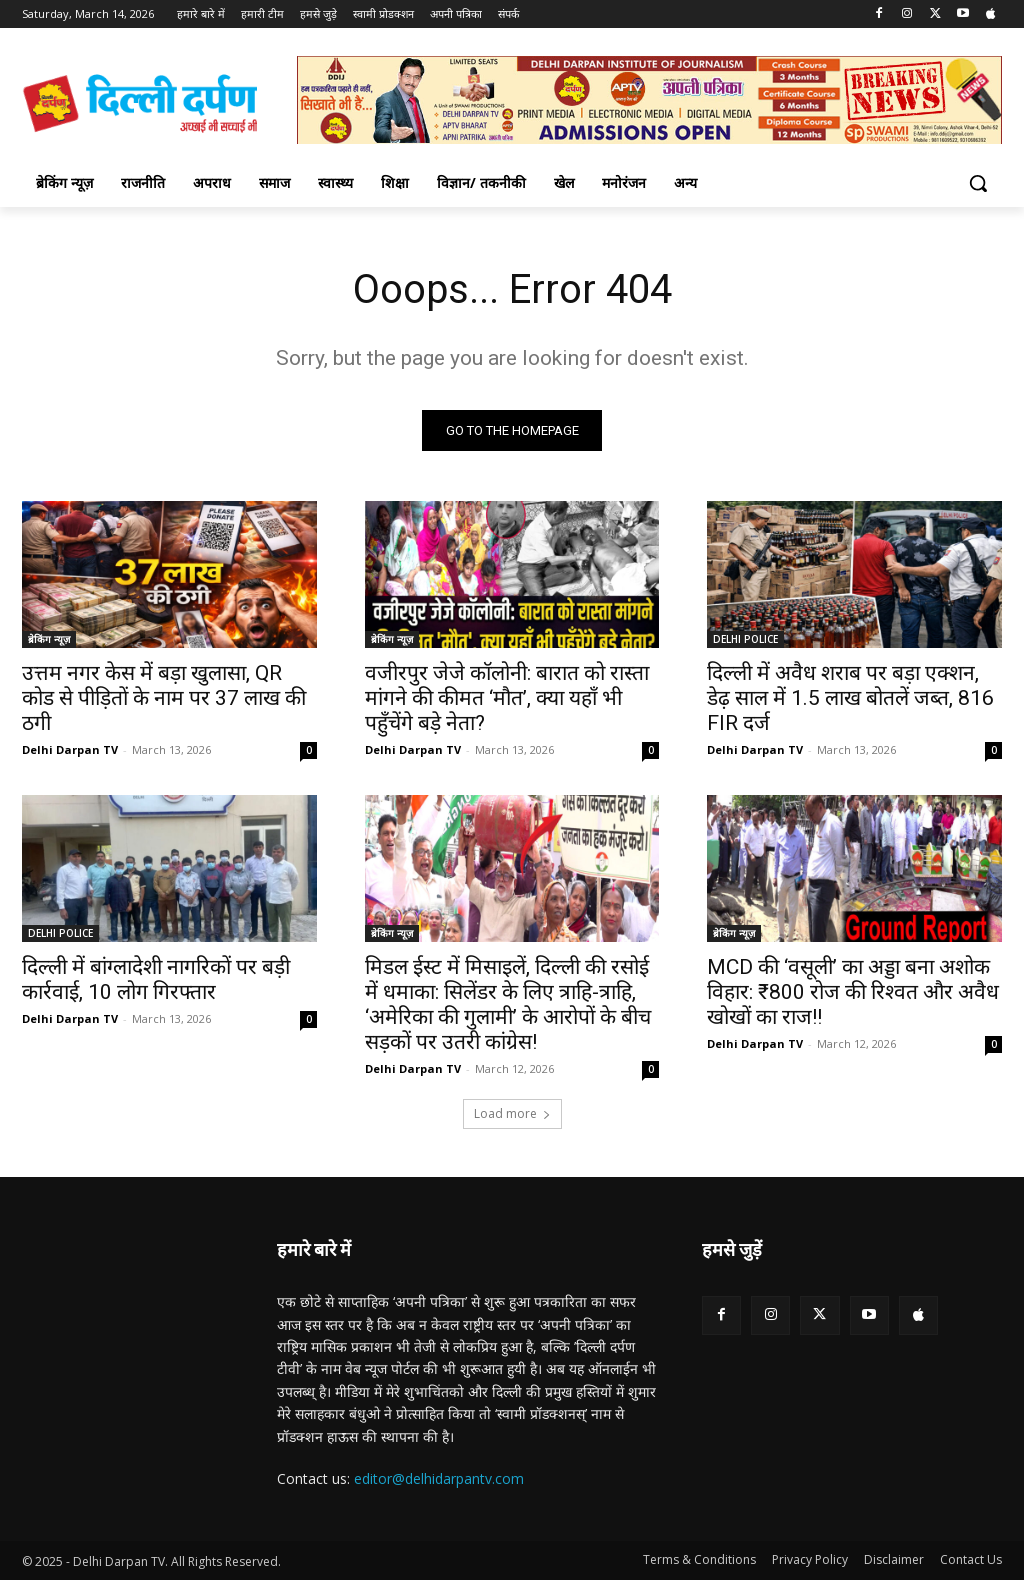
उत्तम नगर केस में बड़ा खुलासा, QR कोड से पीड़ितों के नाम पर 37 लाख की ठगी (164, 699)
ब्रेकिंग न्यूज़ (49, 640)
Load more (512, 1113)
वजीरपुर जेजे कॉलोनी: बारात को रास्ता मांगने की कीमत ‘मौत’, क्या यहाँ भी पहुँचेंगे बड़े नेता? (507, 699)
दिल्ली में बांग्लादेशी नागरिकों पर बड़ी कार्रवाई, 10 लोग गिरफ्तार (156, 980)
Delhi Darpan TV (70, 750)
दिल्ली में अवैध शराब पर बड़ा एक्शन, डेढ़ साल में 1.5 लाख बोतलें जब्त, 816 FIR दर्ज (850, 699)
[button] (978, 183)
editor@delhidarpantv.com (439, 1479)
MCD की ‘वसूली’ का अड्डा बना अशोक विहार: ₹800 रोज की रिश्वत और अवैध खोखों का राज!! (853, 993)
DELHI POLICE (745, 640)
